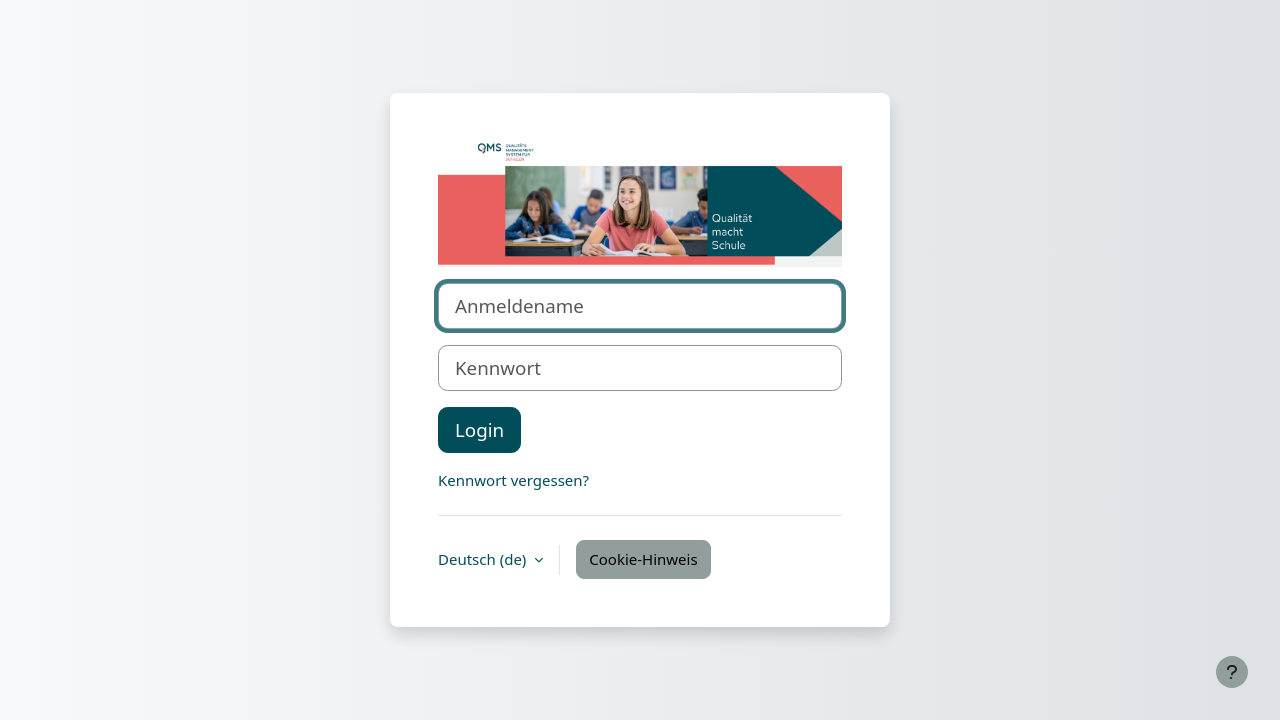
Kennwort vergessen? (513, 480)
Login (479, 429)
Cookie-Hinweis (643, 559)
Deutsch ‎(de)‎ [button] (484, 559)
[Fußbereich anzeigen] (1232, 672)
